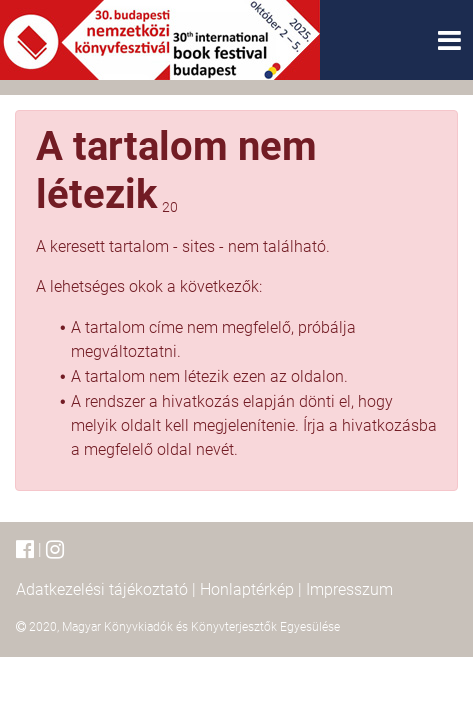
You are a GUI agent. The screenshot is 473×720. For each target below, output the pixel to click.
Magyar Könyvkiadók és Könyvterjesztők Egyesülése (201, 627)
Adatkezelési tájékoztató (102, 589)
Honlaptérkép (247, 589)
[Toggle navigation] (449, 40)
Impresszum (349, 589)
